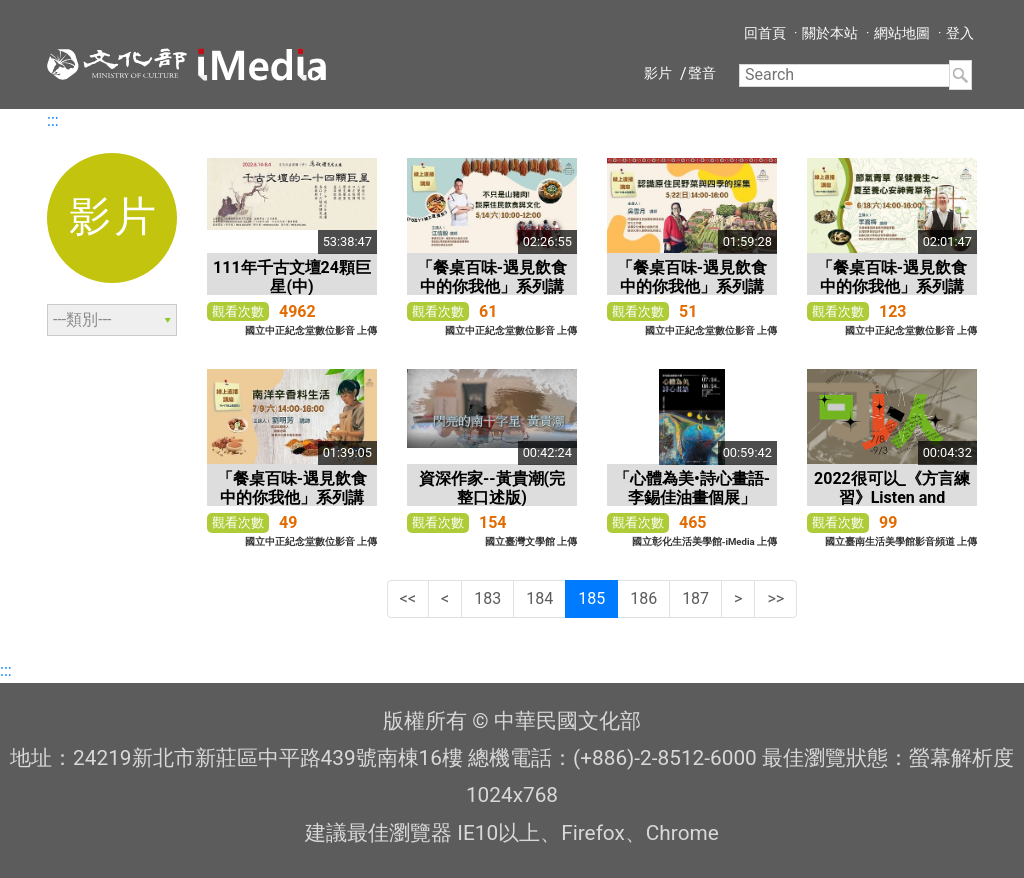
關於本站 (830, 33)
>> (775, 598)
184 (539, 598)
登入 (960, 33)
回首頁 (765, 33)
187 (695, 598)
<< (408, 598)
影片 (658, 73)
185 (591, 598)
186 (643, 598)
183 (487, 598)
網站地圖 (902, 33)
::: (53, 120)
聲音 (702, 73)
